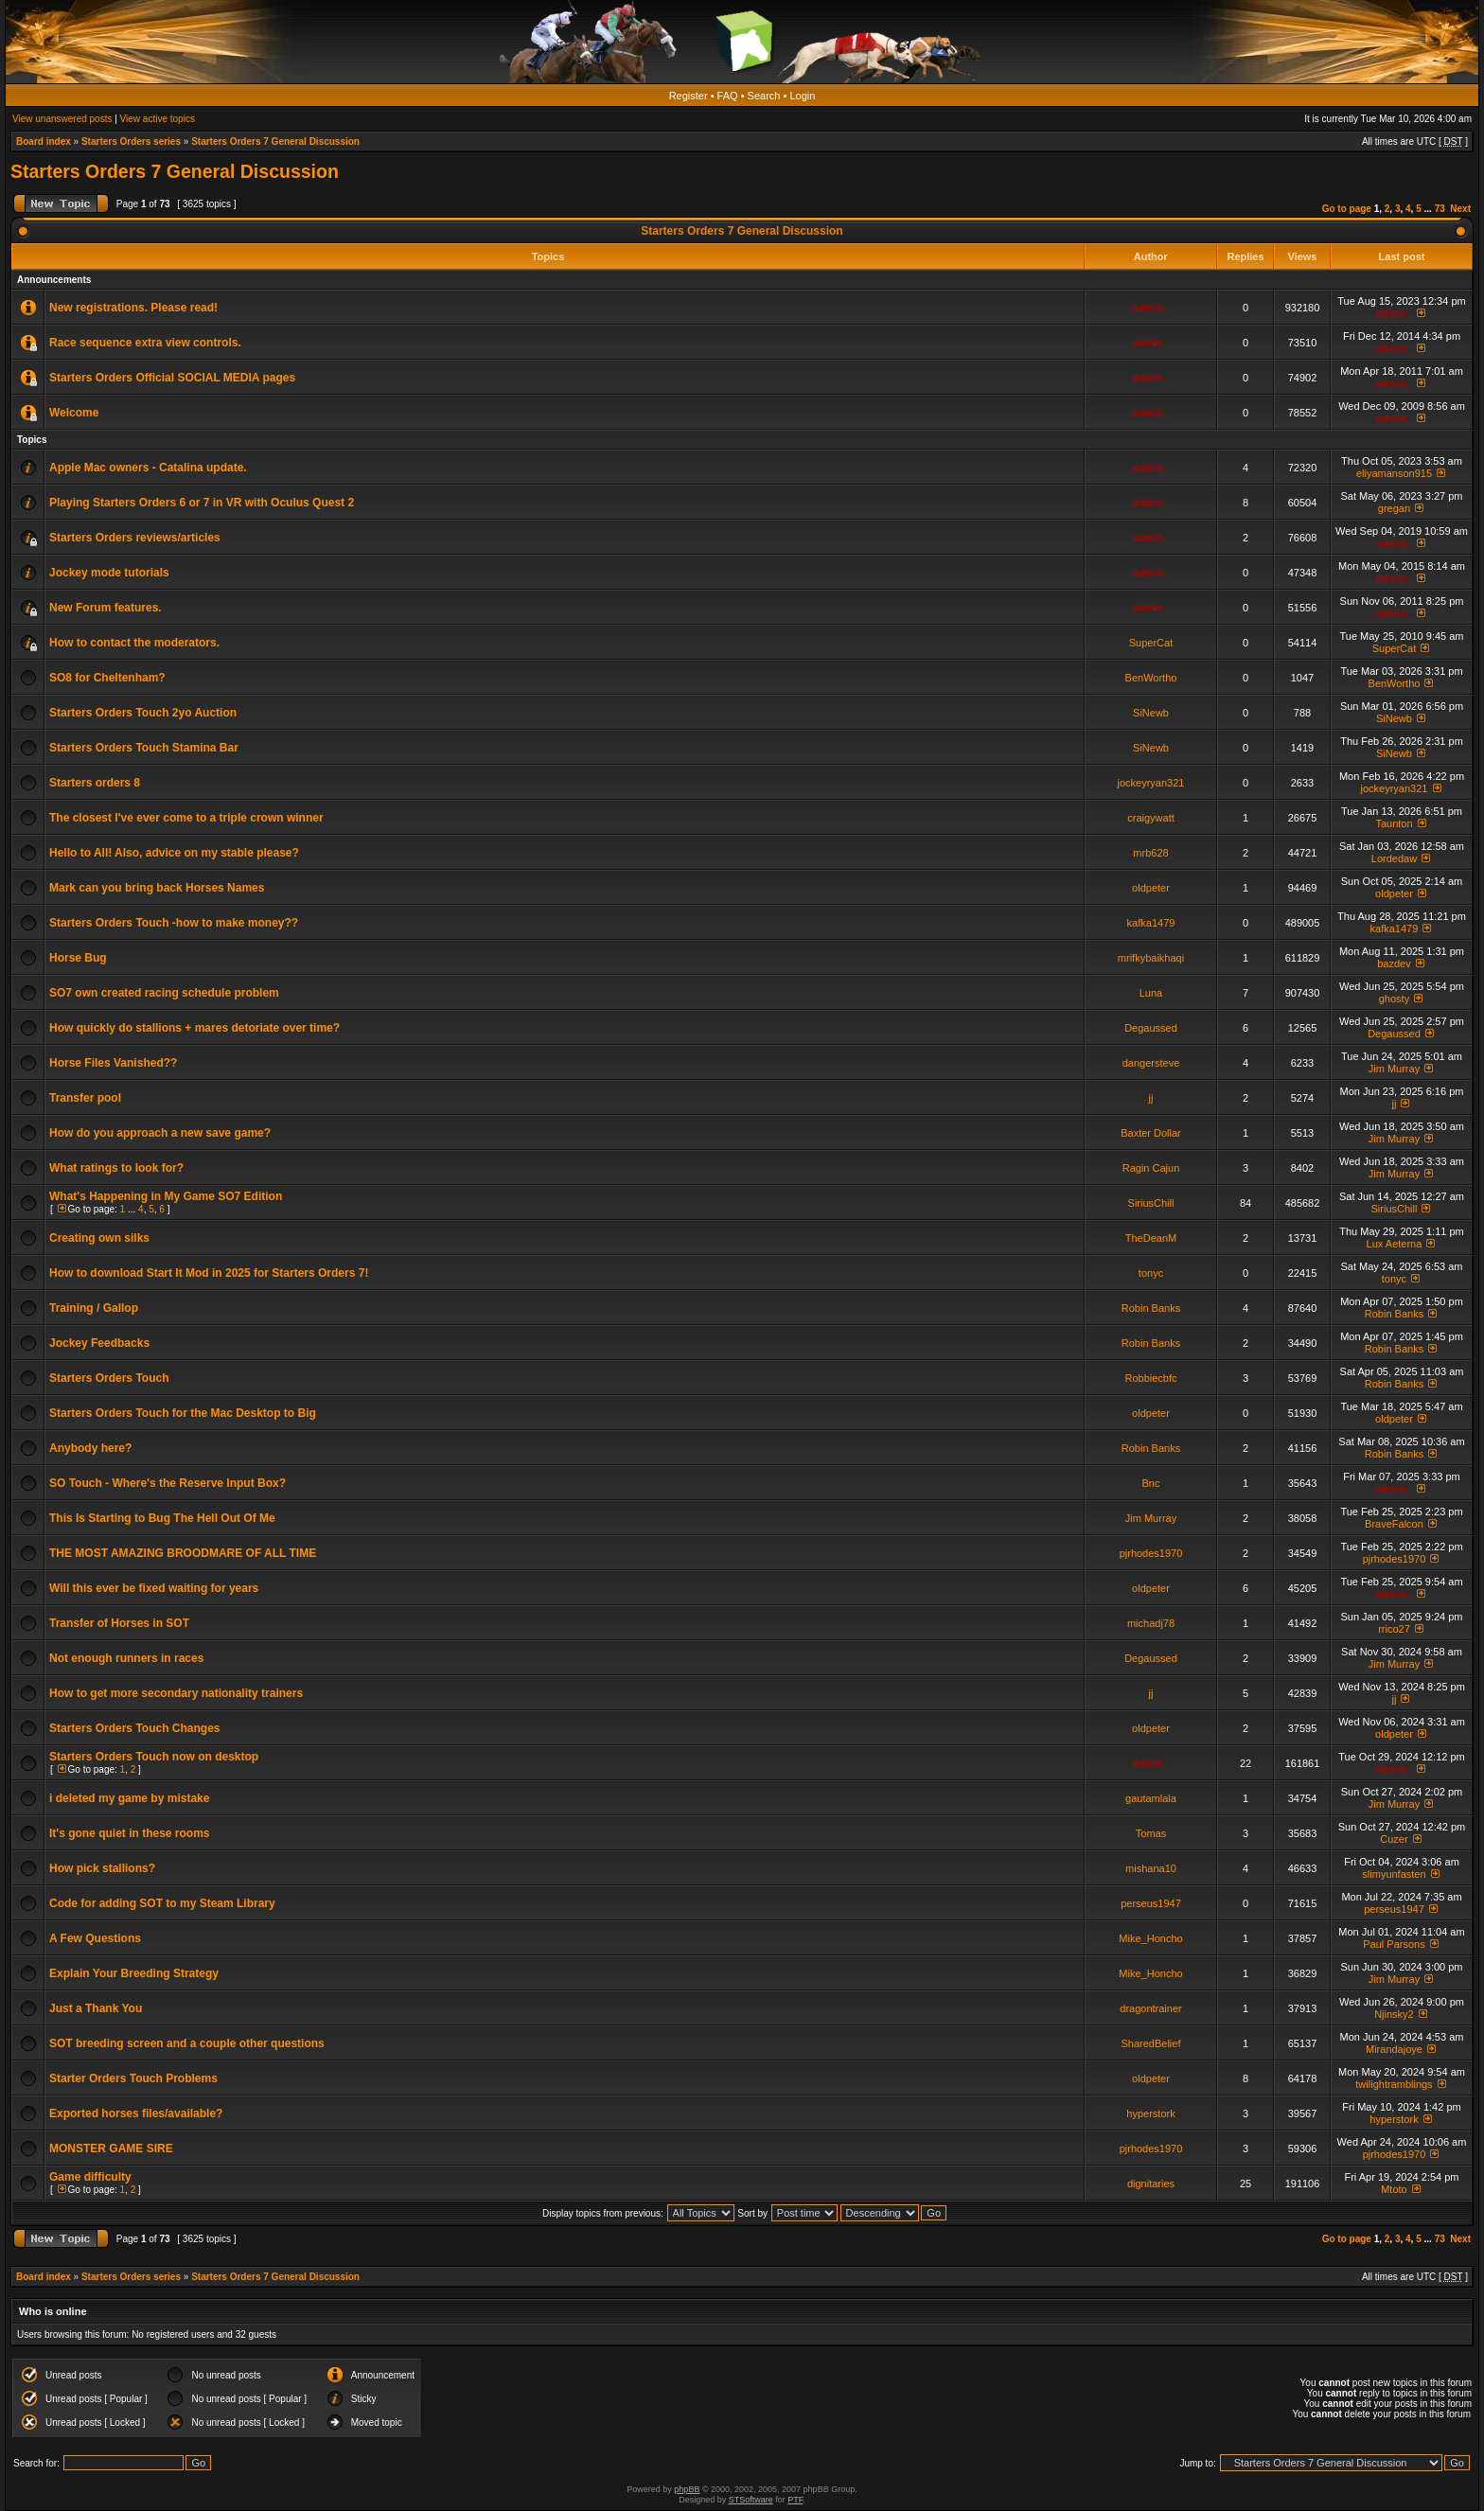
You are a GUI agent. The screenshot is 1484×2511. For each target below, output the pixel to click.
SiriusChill (1151, 1203)
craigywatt (1151, 817)
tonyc (1151, 1273)
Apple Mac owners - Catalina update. (148, 467)
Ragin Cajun (1151, 1168)
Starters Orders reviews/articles (135, 537)
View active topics (157, 119)
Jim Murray (1394, 1068)
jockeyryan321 (1151, 782)
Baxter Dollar (1151, 1133)
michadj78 (1151, 1623)
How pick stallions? (102, 1868)
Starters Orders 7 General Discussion (275, 141)
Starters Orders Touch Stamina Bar (143, 747)
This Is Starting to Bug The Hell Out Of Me (162, 1518)
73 (1440, 208)
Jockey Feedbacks (99, 1343)
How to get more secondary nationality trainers (176, 1693)
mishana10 (1150, 1868)
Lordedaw (1394, 858)
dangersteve (1151, 1063)
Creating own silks (99, 1238)
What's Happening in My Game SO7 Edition (165, 1196)
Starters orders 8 (94, 782)
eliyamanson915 (1394, 473)
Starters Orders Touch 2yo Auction (143, 712)
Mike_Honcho (1150, 1938)
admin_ (1151, 307)
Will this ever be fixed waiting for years (153, 1588)
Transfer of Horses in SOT (119, 1623)
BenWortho (1151, 677)
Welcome (73, 412)
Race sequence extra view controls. (145, 342)
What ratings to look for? (116, 1168)
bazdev (1393, 963)
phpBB (686, 2489)
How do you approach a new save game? (160, 1133)
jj (1151, 1098)
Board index (43, 141)
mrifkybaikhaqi (1151, 958)
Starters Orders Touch (108, 1378)
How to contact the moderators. (134, 642)
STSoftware (751, 2499)
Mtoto (1394, 2189)
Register (688, 95)
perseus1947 (1151, 1903)
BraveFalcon (1394, 1524)
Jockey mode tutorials (109, 572)
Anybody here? (90, 1448)
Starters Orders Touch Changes (135, 1728)
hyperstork (1150, 2113)
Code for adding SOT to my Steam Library (162, 1903)
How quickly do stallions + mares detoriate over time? (194, 1027)
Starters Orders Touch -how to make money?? (173, 922)
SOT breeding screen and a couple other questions (187, 2043)
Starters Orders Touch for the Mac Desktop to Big (182, 1413)
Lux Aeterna (1394, 1243)
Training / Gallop (93, 1308)
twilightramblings (1393, 2084)
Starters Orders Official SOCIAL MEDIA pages (172, 377)
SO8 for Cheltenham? (107, 677)
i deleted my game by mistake (129, 1798)
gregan (1394, 508)
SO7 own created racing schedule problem (164, 992)
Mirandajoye (1394, 2049)
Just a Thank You (95, 2008)
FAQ (727, 95)
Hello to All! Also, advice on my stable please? (174, 852)
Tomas (1151, 1833)
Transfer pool (85, 1098)
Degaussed (1150, 1028)
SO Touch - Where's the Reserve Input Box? (167, 1483)
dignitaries (1151, 2183)
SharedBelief (1151, 2043)
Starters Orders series (131, 141)
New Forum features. (105, 607)
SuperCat (1151, 642)
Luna (1151, 993)
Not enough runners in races (126, 1658)
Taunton (1393, 823)
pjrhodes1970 (1151, 1553)
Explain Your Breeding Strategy (134, 1973)
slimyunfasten (1393, 1874)
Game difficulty (90, 2177)
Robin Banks (1151, 1308)
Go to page (1346, 208)
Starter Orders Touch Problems (133, 2078)
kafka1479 (1151, 922)
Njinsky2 (1394, 2014)
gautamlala (1150, 1798)
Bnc (1151, 1483)
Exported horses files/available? (135, 2113)
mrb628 (1150, 852)
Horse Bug (78, 957)
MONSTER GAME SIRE (111, 2148)
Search (764, 95)
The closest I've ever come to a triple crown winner (186, 817)
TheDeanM (1150, 1238)
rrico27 (1394, 1629)
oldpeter (1151, 887)
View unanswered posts (62, 119)
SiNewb (1151, 712)
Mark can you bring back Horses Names (156, 887)
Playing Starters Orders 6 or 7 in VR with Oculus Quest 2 (201, 502)
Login (802, 95)
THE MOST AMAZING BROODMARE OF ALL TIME (182, 1553)
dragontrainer (1150, 2008)
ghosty (1394, 998)
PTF (795, 2499)
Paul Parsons (1393, 1944)
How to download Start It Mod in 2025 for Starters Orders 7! (208, 1273)
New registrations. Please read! (133, 307)
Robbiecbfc (1150, 1378)
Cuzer (1393, 1839)
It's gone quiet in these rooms (129, 1833)
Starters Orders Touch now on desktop (153, 1756)
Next (1460, 208)
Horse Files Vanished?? (113, 1063)
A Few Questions (95, 1938)
